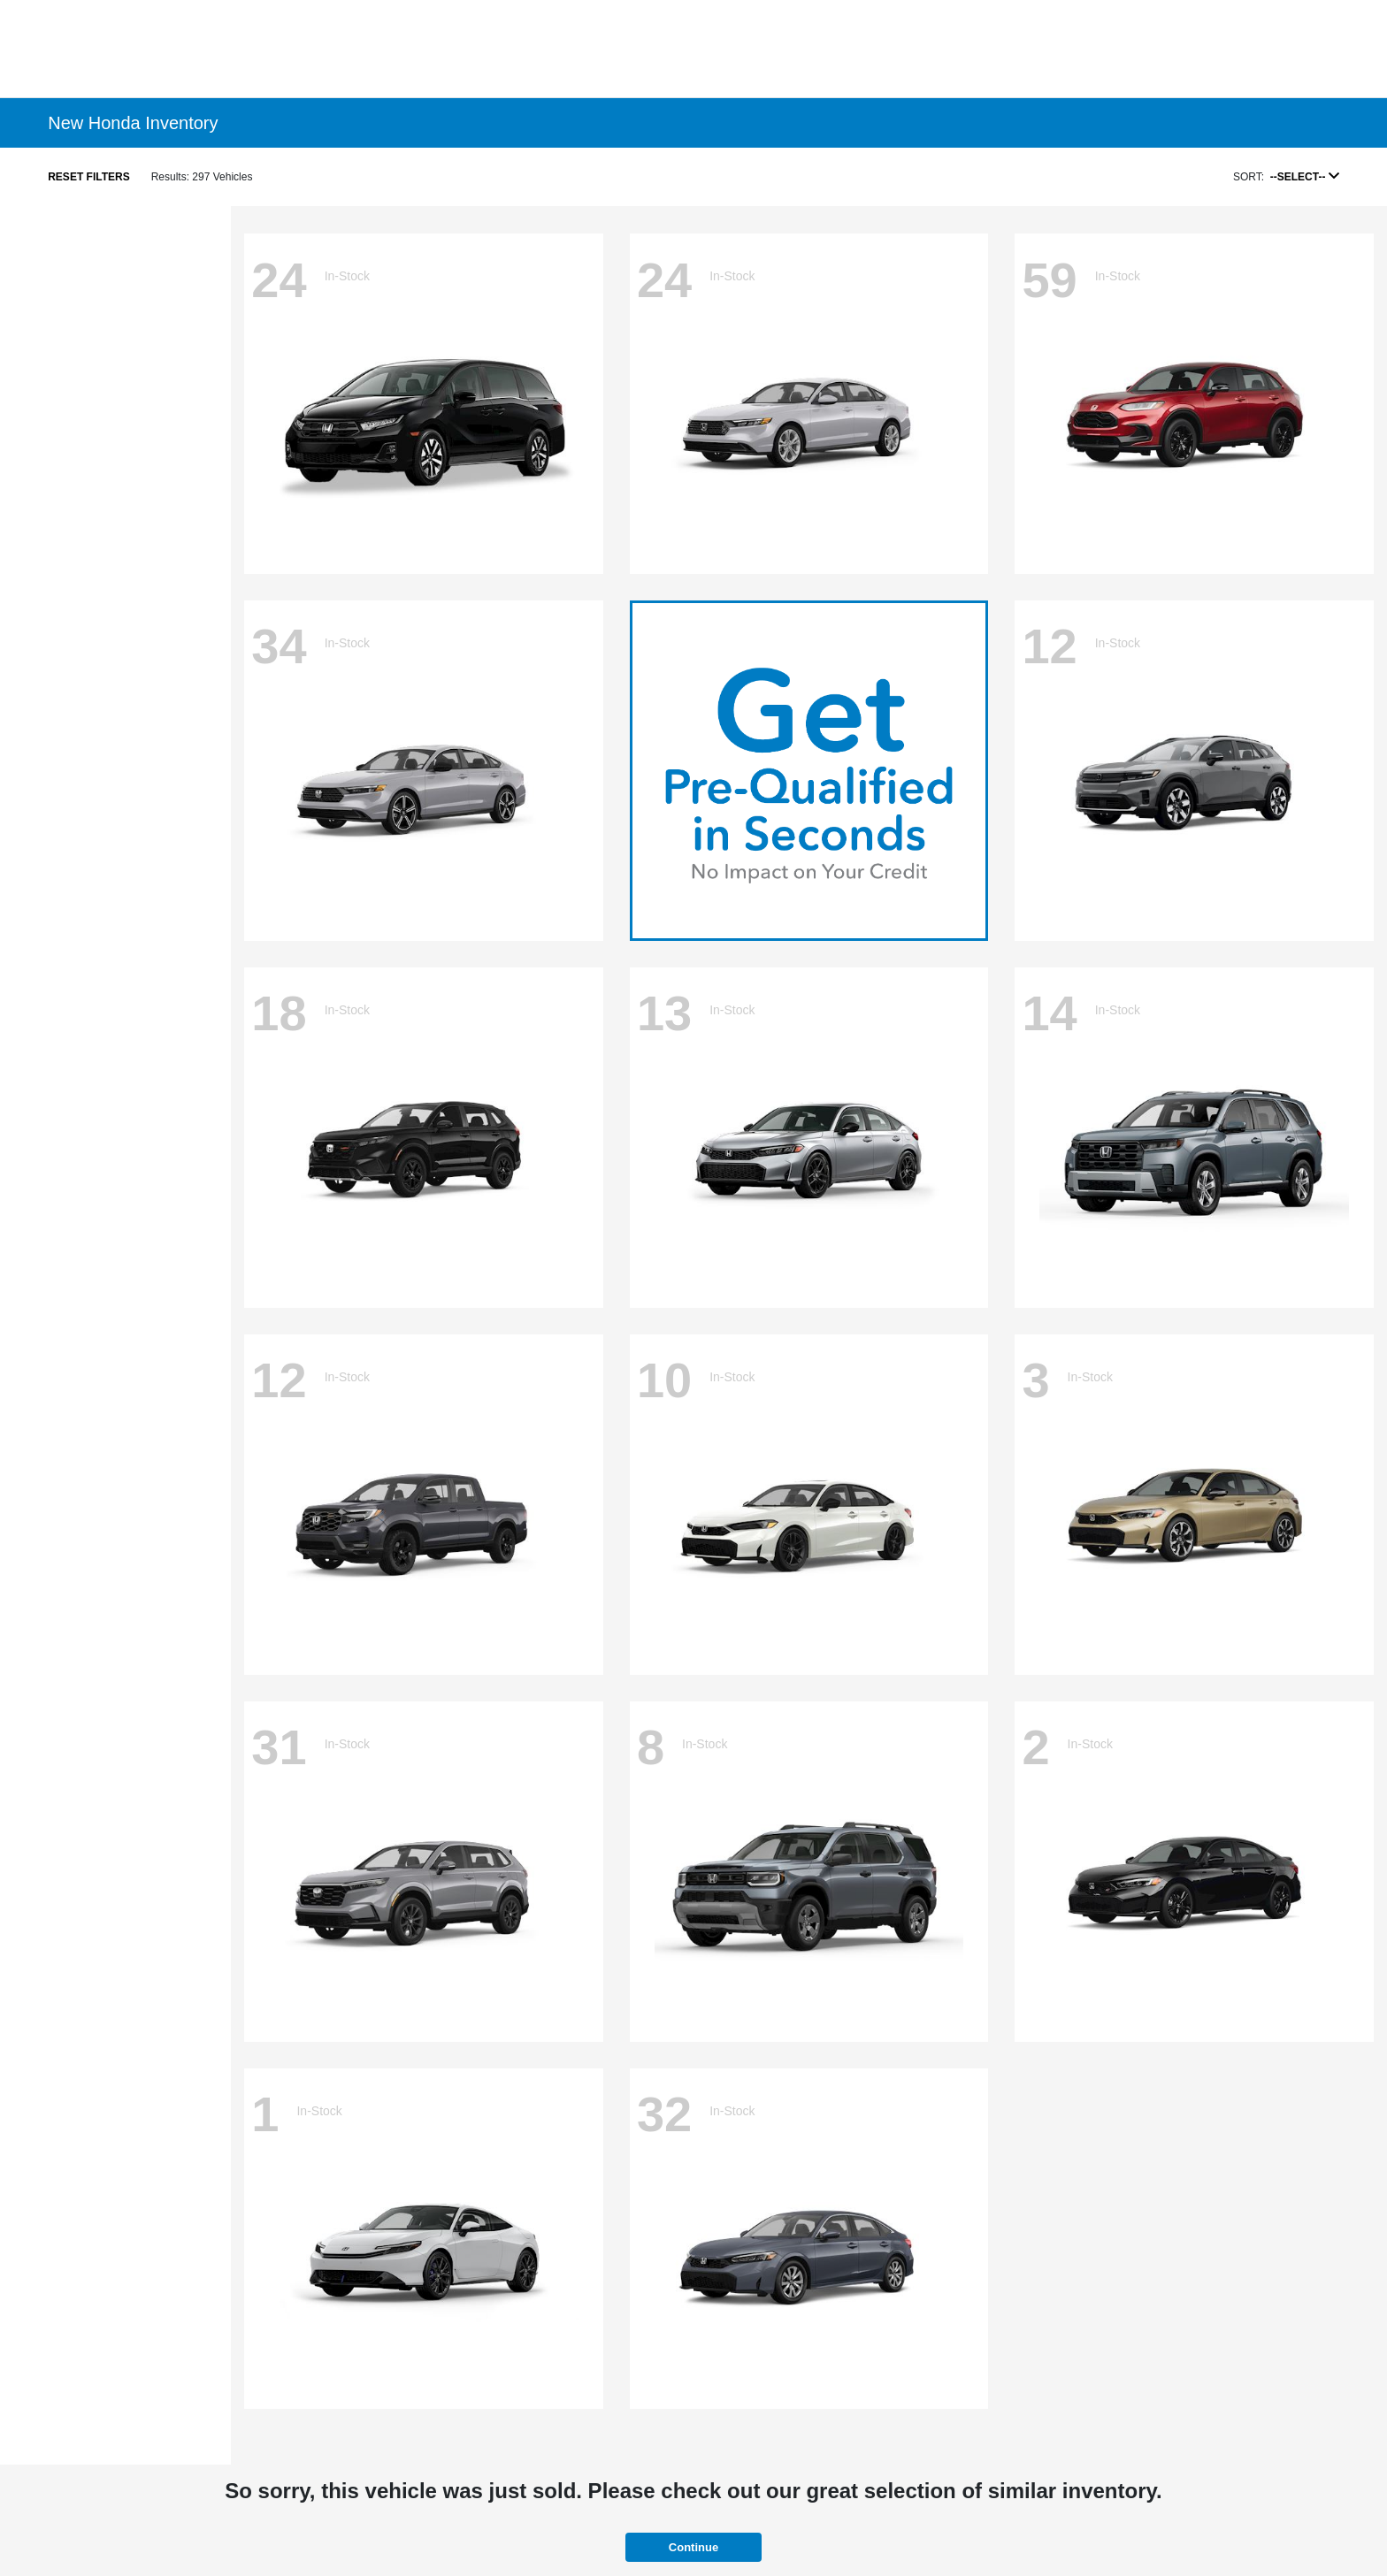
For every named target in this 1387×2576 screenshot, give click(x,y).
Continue (693, 2547)
